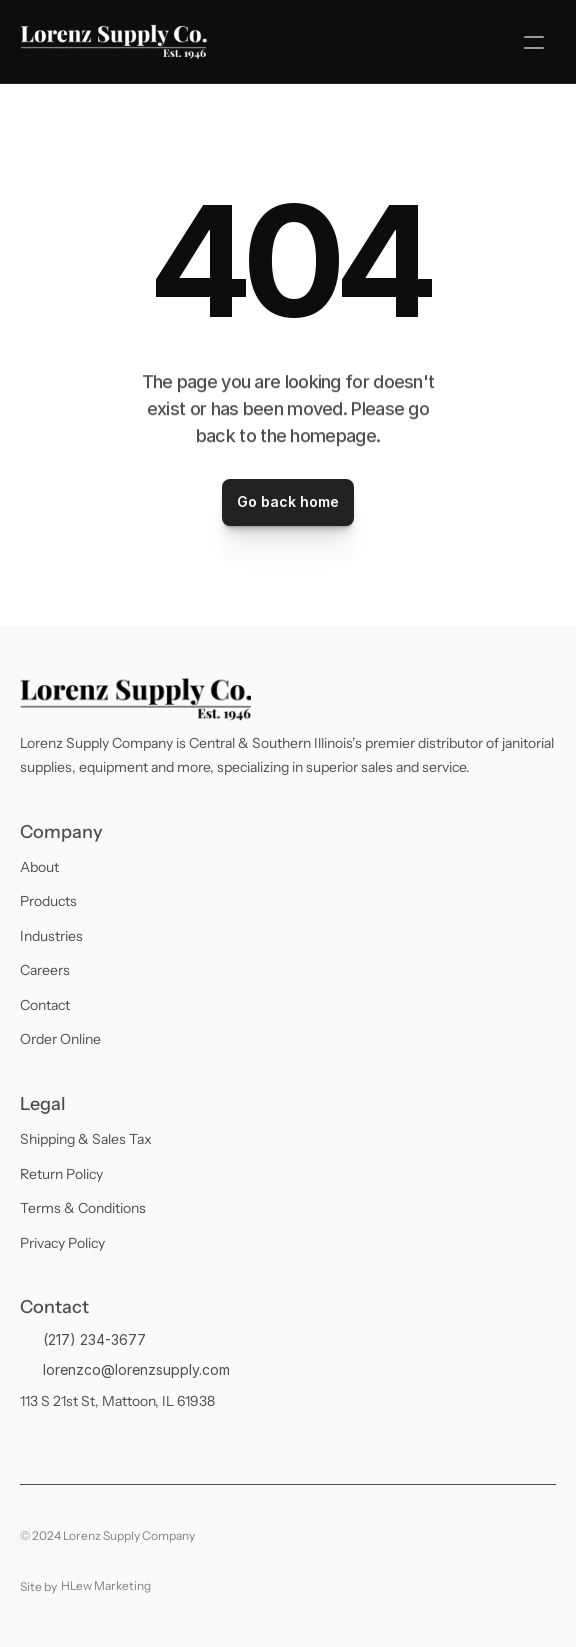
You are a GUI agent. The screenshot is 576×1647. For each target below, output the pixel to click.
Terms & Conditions (83, 1208)
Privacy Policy (62, 1243)
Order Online (60, 1039)
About (39, 867)
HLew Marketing (106, 1585)
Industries (51, 936)
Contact (45, 1005)
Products (48, 901)
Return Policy (61, 1174)
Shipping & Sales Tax (86, 1139)
